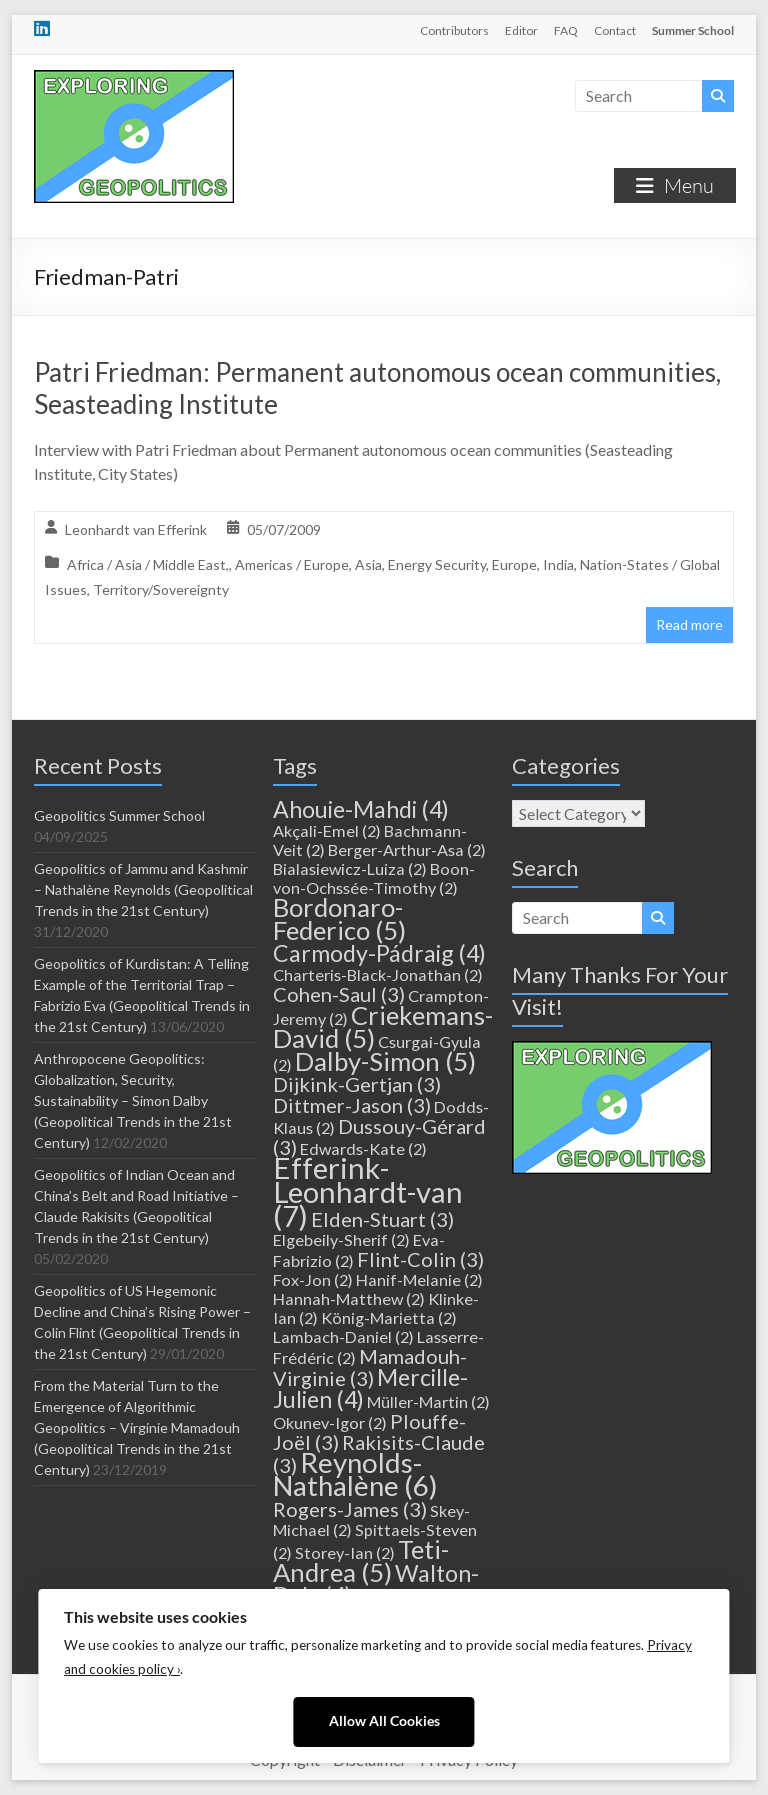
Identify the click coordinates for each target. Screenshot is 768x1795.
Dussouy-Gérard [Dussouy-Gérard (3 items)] (379, 1136)
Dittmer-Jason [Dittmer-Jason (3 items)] (352, 1105)
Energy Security (437, 564)
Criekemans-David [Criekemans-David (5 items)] (383, 1026)
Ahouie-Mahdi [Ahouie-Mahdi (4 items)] (361, 809)
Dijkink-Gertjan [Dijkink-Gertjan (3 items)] (357, 1084)
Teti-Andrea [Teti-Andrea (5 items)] (361, 1560)
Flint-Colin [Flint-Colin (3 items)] (420, 1259)
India (558, 564)
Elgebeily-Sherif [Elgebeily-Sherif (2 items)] (341, 1239)
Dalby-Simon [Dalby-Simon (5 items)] (385, 1061)
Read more (689, 624)
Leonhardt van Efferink (136, 529)
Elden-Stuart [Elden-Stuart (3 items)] (382, 1219)
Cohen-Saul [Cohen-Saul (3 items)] (339, 994)
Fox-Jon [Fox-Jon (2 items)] (313, 1279)
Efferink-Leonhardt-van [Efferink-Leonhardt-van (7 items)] (368, 1191)
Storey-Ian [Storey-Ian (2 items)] (345, 1552)
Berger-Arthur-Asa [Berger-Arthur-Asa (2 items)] (407, 849)
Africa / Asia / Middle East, (148, 564)
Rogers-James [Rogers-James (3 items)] (350, 1509)
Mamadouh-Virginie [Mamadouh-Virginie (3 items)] (370, 1367)
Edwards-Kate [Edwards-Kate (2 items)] (363, 1148)
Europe (514, 564)
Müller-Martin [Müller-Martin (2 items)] (428, 1401)
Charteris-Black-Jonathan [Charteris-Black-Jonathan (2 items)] (378, 974)
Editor (521, 30)
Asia (368, 564)
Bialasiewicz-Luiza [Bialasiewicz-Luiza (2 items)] (350, 868)
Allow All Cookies (384, 1721)
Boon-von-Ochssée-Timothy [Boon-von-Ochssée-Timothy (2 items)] (374, 878)
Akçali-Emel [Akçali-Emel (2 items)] (327, 830)
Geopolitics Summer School (119, 815)
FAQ (566, 30)
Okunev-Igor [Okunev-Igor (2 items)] (330, 1422)
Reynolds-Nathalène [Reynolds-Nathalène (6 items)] (355, 1474)
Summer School (693, 30)
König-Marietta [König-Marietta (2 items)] (389, 1317)
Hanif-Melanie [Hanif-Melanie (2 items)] (419, 1279)
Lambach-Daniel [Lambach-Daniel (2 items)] (343, 1336)
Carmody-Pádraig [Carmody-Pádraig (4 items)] (379, 953)
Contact (615, 30)
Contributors (454, 30)
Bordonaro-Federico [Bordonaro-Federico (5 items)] (339, 918)
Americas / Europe (292, 564)
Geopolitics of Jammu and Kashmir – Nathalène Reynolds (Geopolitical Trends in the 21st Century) (143, 889)
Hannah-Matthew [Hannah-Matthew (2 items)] (349, 1298)
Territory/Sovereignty (161, 589)
